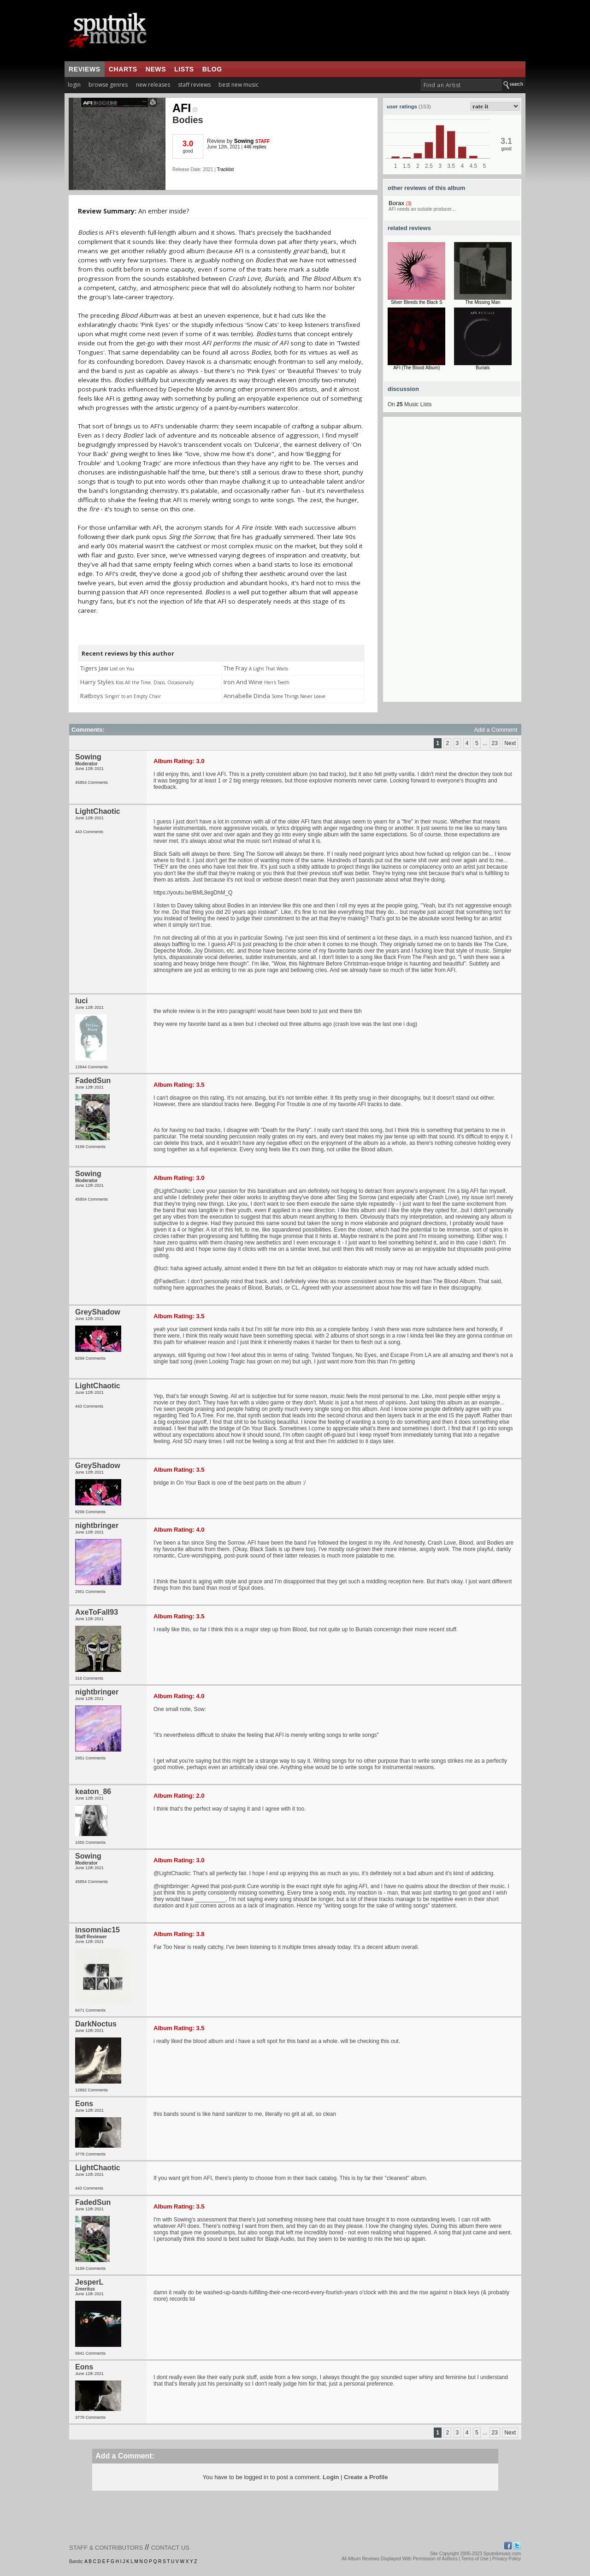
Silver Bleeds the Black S (416, 302)
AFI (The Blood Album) (416, 367)
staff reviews (194, 85)
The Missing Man (482, 302)
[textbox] (461, 85)
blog (212, 69)
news (156, 69)
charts (123, 69)
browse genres (108, 85)
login (74, 85)
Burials (483, 367)
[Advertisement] (452, 563)
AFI (184, 107)
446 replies (255, 146)
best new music (238, 85)
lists (184, 69)
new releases (153, 85)
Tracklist (225, 169)
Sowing (244, 141)
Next (510, 743)
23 (495, 743)
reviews (84, 69)
